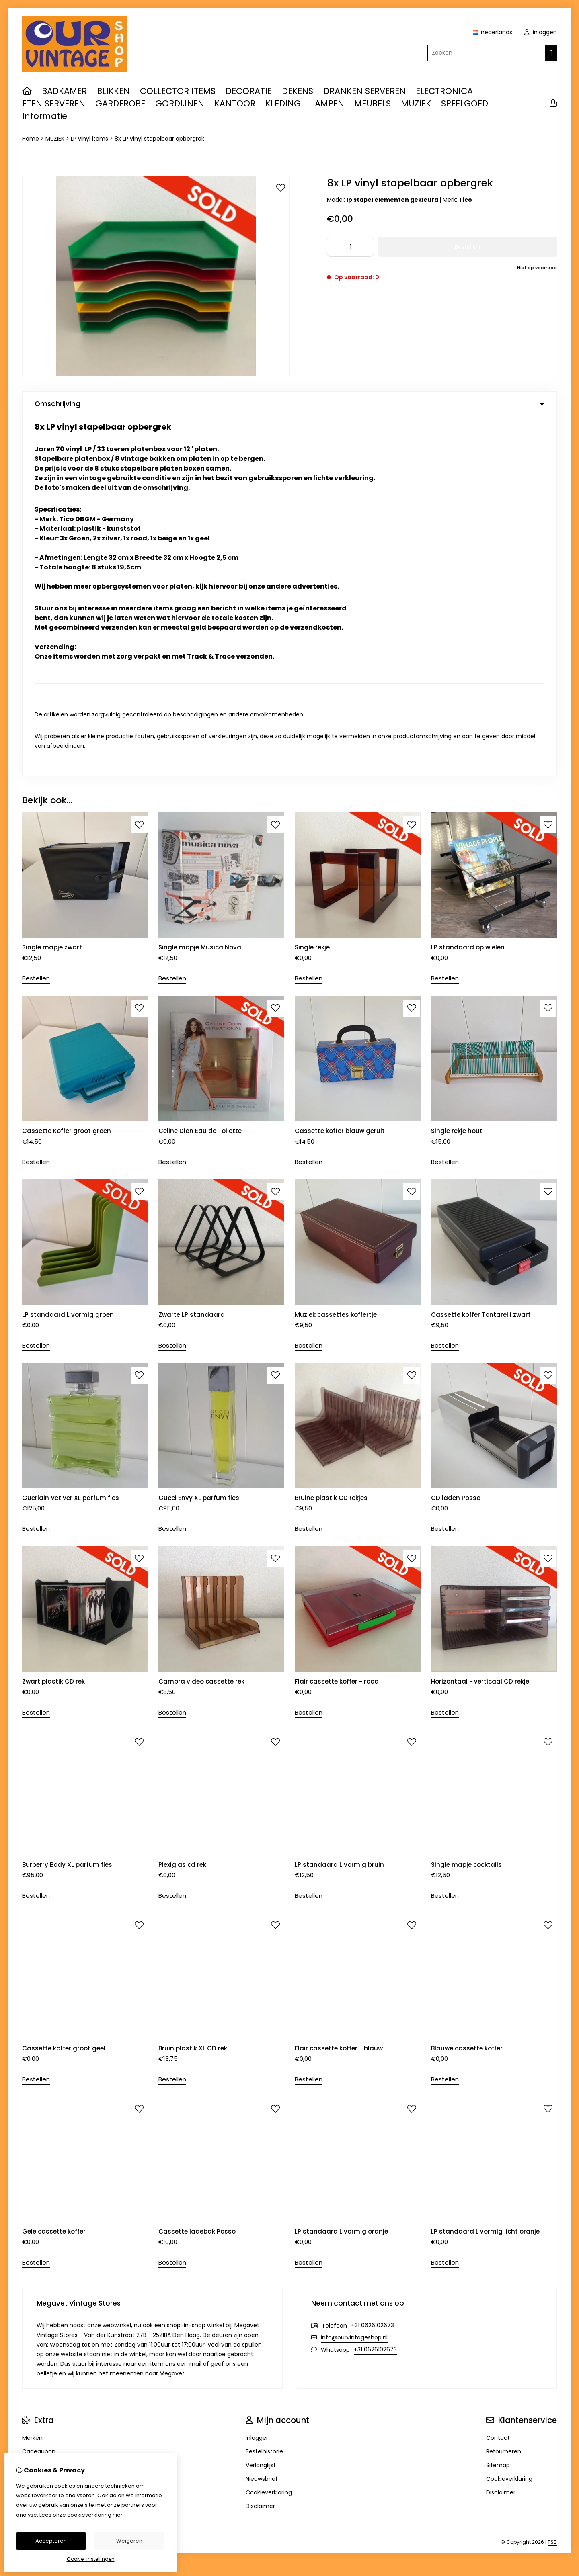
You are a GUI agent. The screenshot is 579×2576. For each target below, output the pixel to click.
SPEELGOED (464, 103)
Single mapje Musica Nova (199, 587)
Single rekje (312, 587)
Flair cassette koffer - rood (337, 1321)
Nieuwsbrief (262, 2119)
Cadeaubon (38, 2092)
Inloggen (258, 2078)
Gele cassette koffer (54, 1872)
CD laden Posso (455, 1138)
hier (118, 2515)
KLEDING (283, 103)
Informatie (44, 116)
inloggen (540, 32)
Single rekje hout (456, 771)
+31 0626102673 (372, 1966)
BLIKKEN (113, 91)
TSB (552, 2182)
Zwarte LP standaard (191, 954)
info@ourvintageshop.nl (354, 1978)
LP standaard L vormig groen (68, 954)
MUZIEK (416, 103)
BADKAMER (64, 91)
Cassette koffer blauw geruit (340, 771)
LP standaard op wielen (468, 587)
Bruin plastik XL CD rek (192, 1688)
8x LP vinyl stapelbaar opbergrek (159, 139)
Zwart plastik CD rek (53, 1321)
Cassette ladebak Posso (197, 1872)
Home (30, 139)
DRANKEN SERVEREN (364, 91)
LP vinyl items (89, 139)
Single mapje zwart (52, 587)
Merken (32, 2078)
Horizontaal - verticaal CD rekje (480, 1321)
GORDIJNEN (179, 103)
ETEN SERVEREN (53, 103)
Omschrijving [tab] (289, 404)
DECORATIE (249, 91)
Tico (465, 200)
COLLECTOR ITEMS (178, 91)
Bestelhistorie (264, 2092)
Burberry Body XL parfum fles (67, 1505)
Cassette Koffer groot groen (66, 771)
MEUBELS (372, 103)
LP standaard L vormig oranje (341, 1872)
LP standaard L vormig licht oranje (485, 1872)
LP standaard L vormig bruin (339, 1505)
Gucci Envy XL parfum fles (198, 1138)
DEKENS (297, 91)
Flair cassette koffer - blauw (339, 1688)
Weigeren (129, 2541)
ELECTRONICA (444, 91)
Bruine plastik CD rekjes (331, 1138)
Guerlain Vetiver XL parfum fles (70, 1138)
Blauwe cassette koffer (467, 1688)
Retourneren (503, 2092)
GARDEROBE (120, 103)
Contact (498, 2078)
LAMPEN (327, 103)
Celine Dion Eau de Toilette (200, 771)
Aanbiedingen (41, 2105)
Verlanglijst (261, 2105)
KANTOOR (234, 103)
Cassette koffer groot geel (63, 1688)
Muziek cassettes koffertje (336, 954)
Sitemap (498, 2105)
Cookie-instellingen (91, 2559)
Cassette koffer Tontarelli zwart (481, 954)
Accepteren (51, 2541)
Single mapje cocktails (466, 1505)
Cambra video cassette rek (201, 1321)
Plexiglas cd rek (182, 1505)
